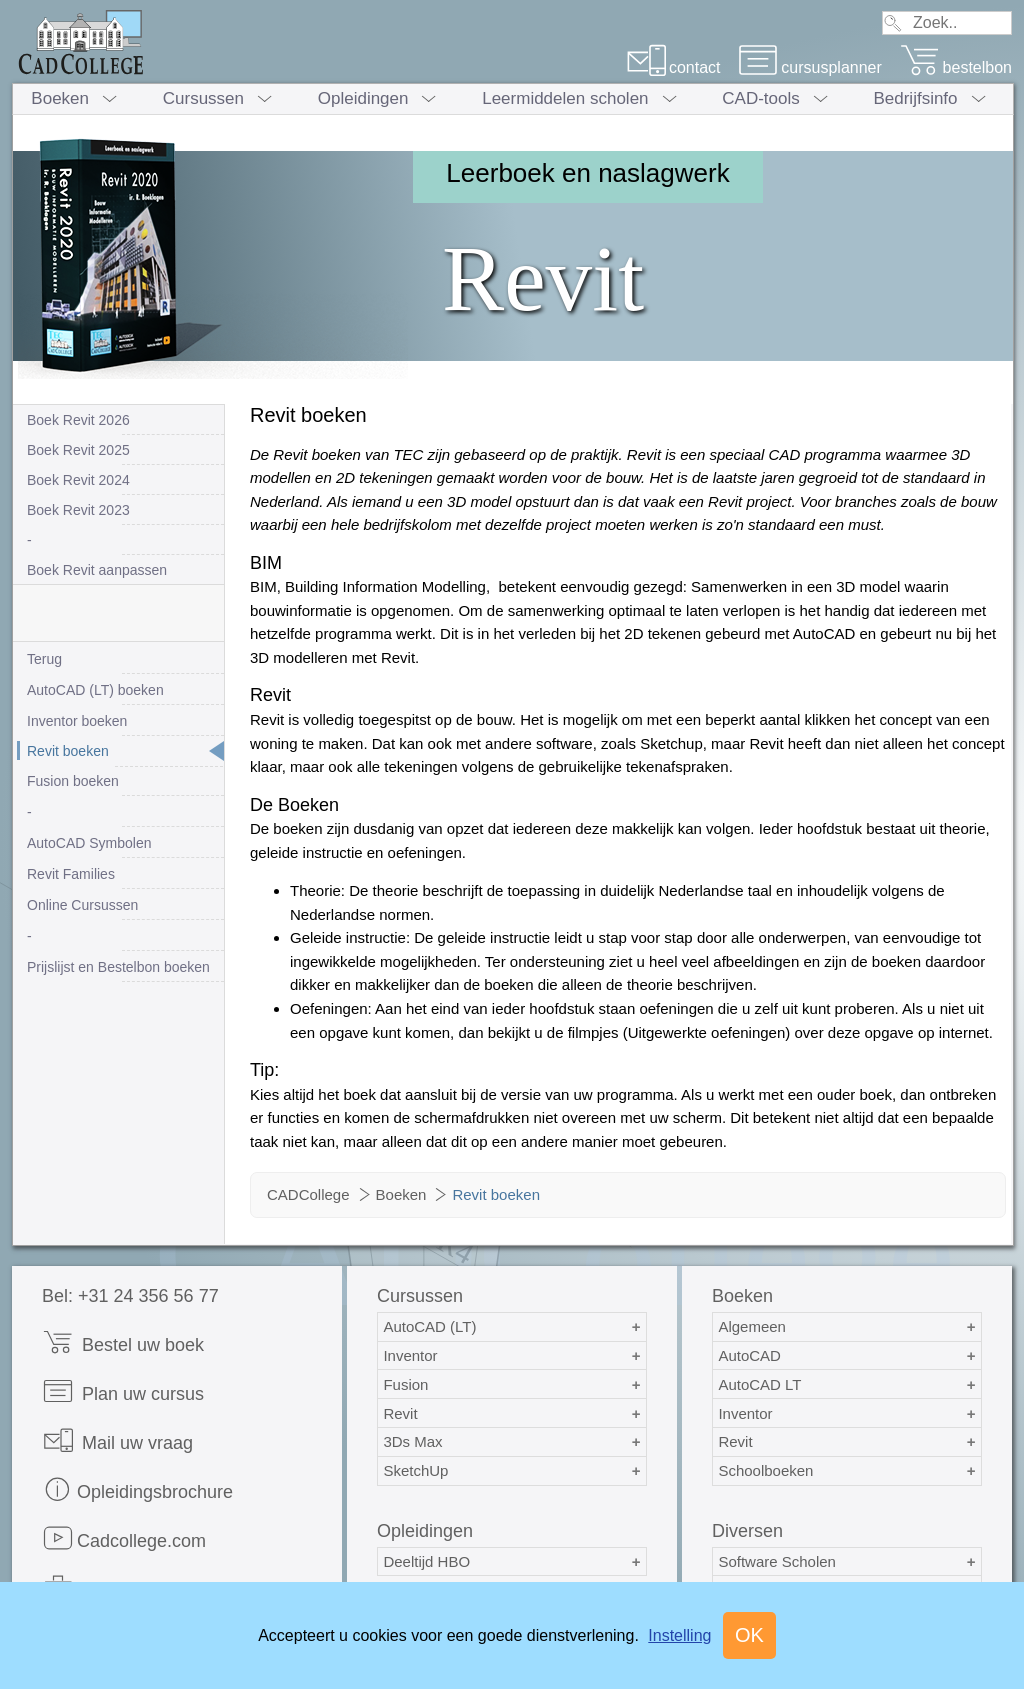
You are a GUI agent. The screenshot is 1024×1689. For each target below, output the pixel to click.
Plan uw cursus (123, 1391)
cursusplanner (810, 67)
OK (749, 1635)
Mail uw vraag (117, 1440)
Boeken (60, 98)
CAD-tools (760, 98)
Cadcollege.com (124, 1538)
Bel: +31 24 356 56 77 (130, 1296)
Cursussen (203, 98)
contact (673, 67)
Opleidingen (363, 98)
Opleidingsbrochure (137, 1489)
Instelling (679, 1635)
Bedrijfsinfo (915, 98)
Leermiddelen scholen (565, 98)
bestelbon (956, 67)
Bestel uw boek (123, 1342)
